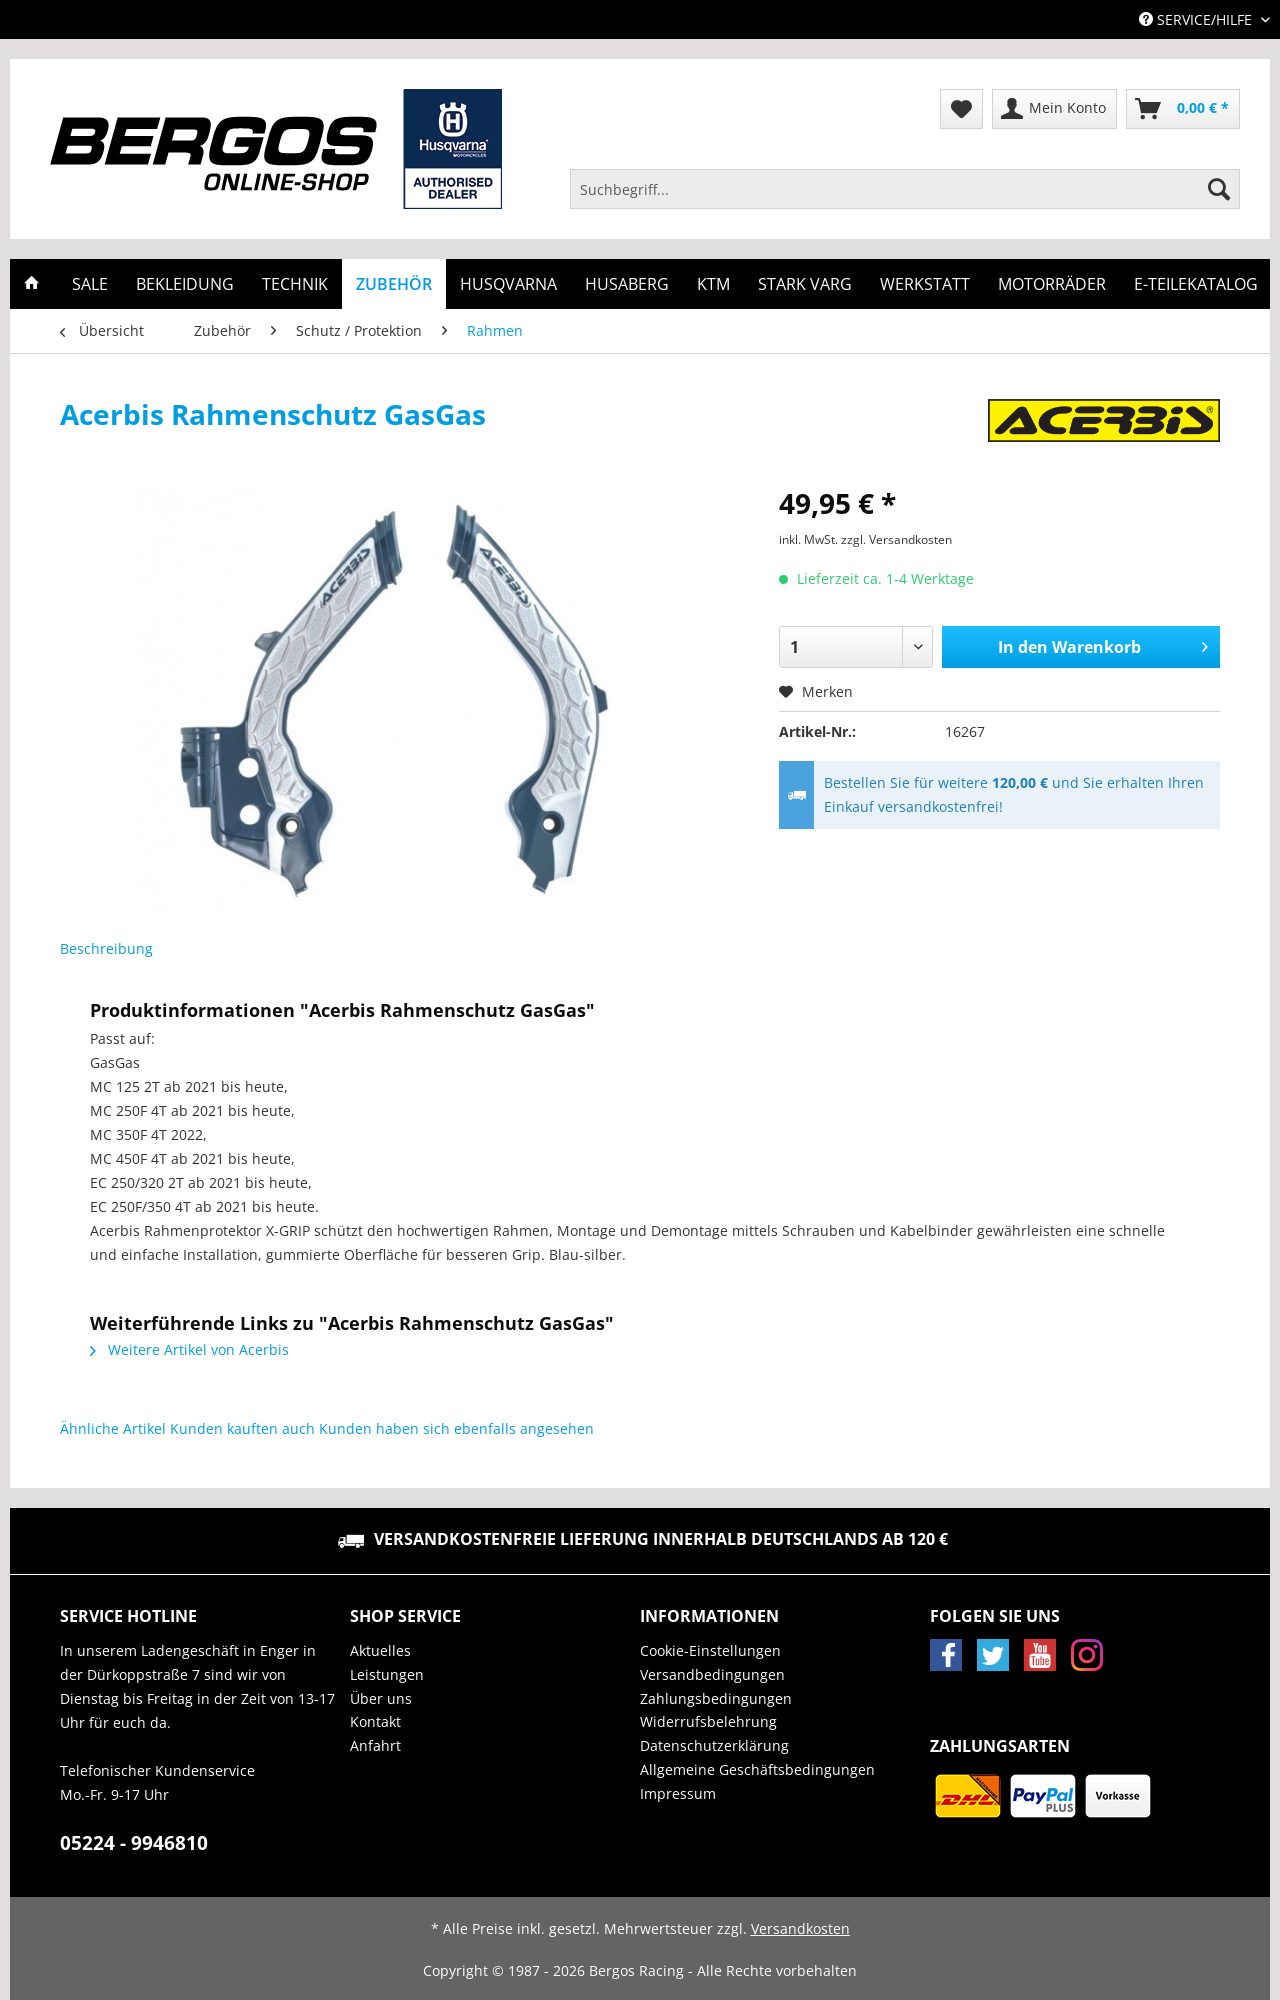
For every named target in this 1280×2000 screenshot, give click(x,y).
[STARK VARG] (805, 284)
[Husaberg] (627, 284)
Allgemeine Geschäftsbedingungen (757, 1769)
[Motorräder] (1052, 284)
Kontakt (375, 1721)
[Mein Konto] (1054, 109)
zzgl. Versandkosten (896, 539)
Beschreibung (106, 948)
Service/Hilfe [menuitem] (1197, 19)
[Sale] (90, 284)
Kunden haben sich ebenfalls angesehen (456, 1428)
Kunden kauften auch (242, 1428)
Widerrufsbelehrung (708, 1721)
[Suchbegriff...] (905, 189)
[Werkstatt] (925, 284)
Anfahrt (375, 1745)
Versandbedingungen (712, 1674)
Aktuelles (380, 1650)
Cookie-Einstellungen (710, 1650)
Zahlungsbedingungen (716, 1698)
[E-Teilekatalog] (1196, 284)
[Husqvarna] (508, 284)
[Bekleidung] (185, 284)
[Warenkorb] (1183, 109)
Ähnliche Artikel (113, 1428)
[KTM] (713, 284)
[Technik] (295, 284)
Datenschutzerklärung (714, 1745)
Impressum (678, 1793)
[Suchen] (1219, 189)
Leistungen (387, 1674)
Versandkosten (800, 1928)
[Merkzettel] (961, 109)
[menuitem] (905, 198)
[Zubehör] (394, 284)
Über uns (381, 1698)
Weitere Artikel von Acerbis (189, 1349)
